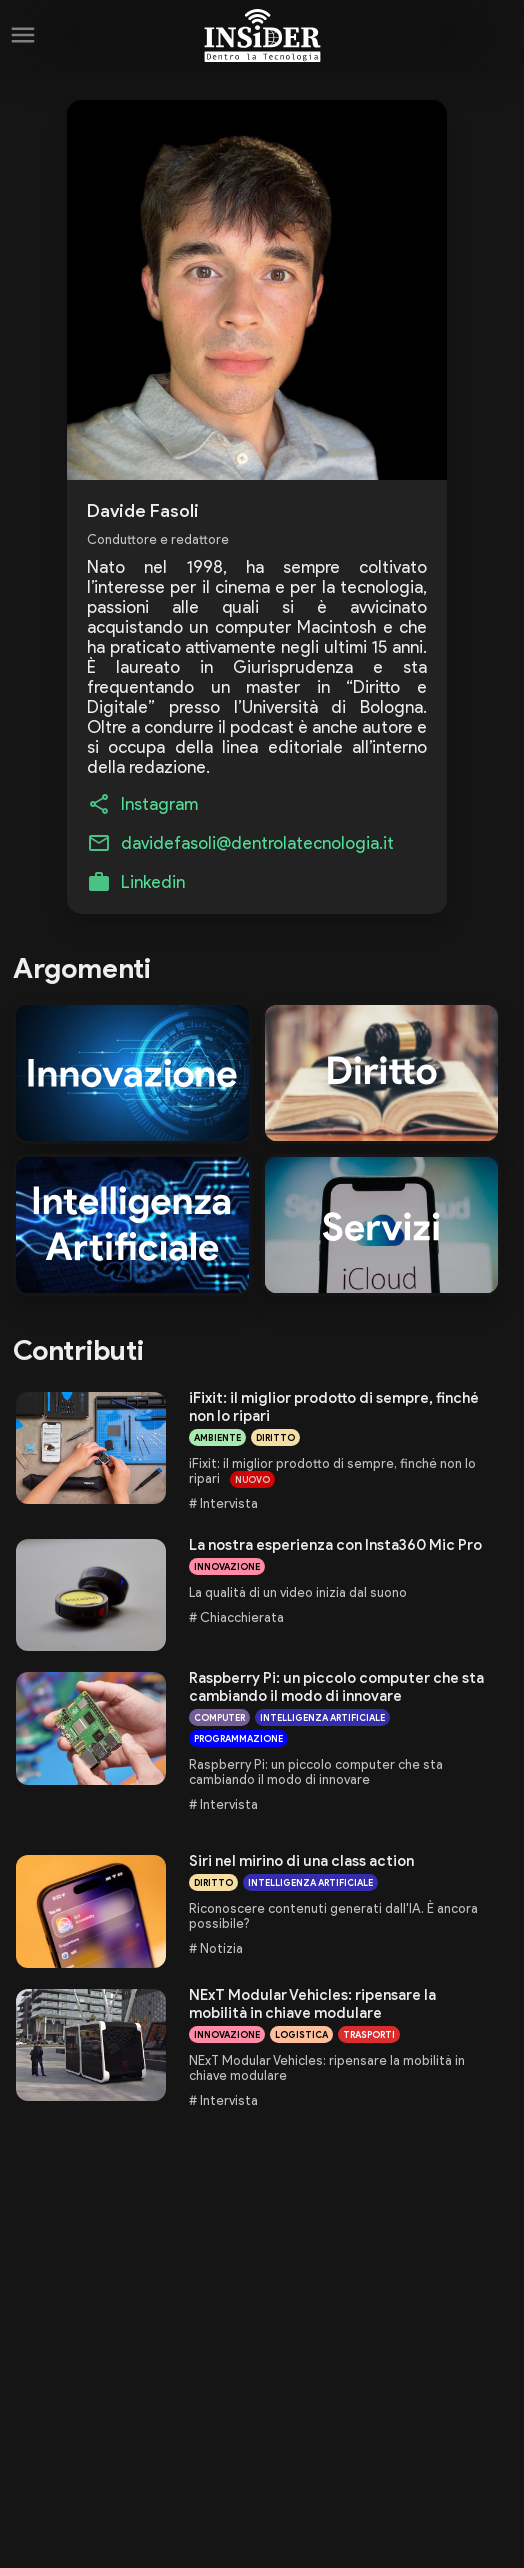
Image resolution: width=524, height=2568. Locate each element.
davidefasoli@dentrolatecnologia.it (257, 843)
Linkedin (153, 882)
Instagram (159, 804)
